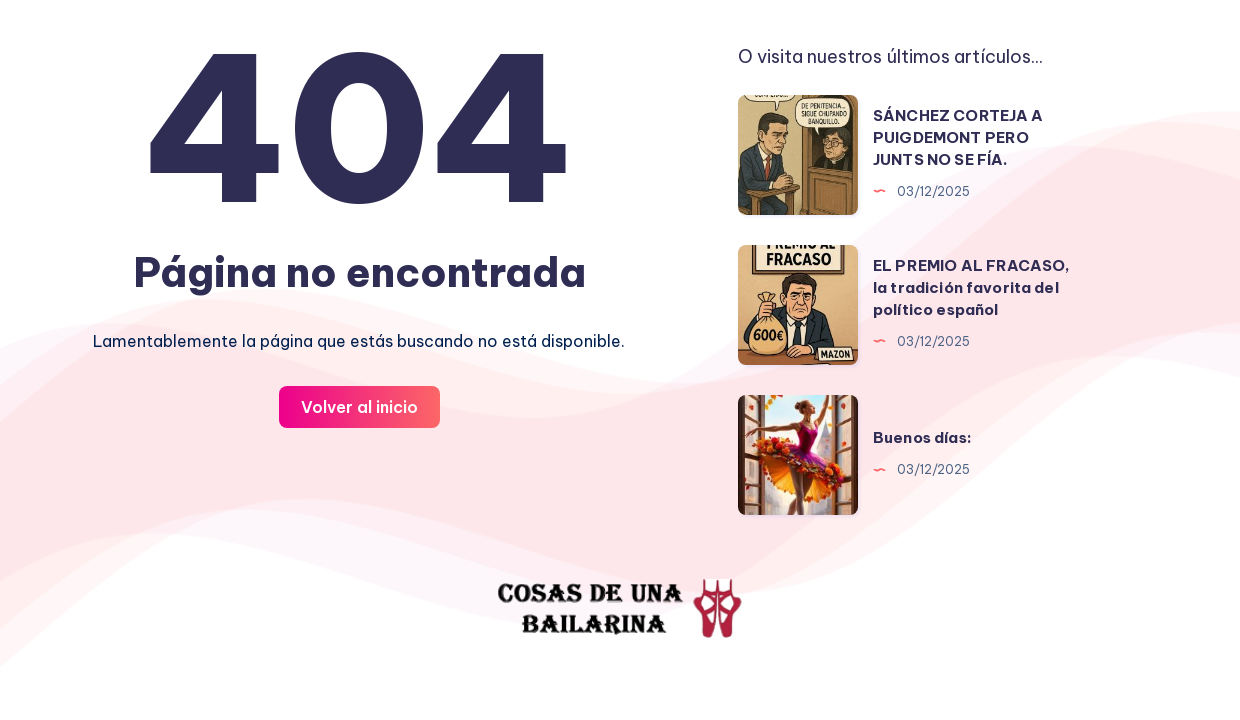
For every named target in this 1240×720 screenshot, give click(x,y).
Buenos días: (922, 437)
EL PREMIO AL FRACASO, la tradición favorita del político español (971, 287)
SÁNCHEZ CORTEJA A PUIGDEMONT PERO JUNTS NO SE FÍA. (958, 137)
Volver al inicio (359, 407)
